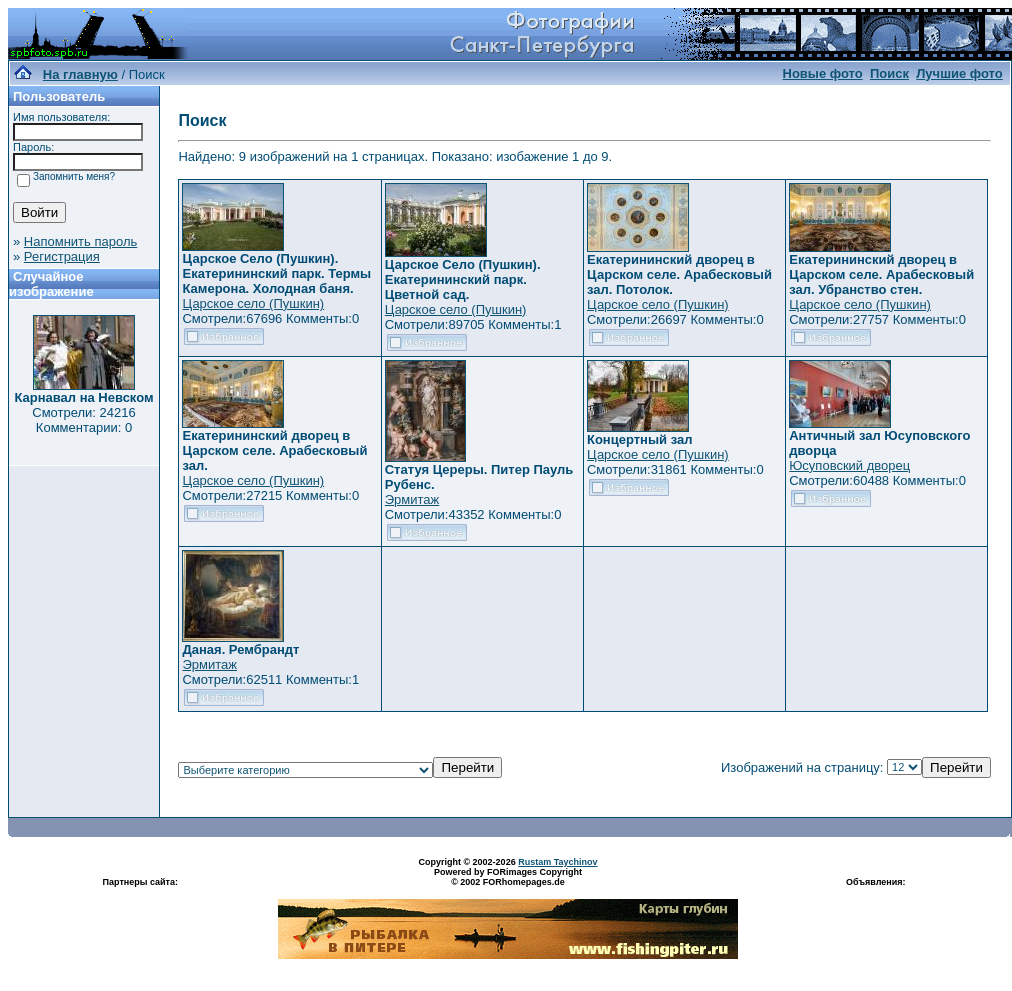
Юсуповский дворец (849, 465)
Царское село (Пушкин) (253, 303)
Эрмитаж (412, 499)
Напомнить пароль (80, 241)
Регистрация (62, 256)
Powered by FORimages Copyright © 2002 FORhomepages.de (508, 877)
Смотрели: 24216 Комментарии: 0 (83, 420)
